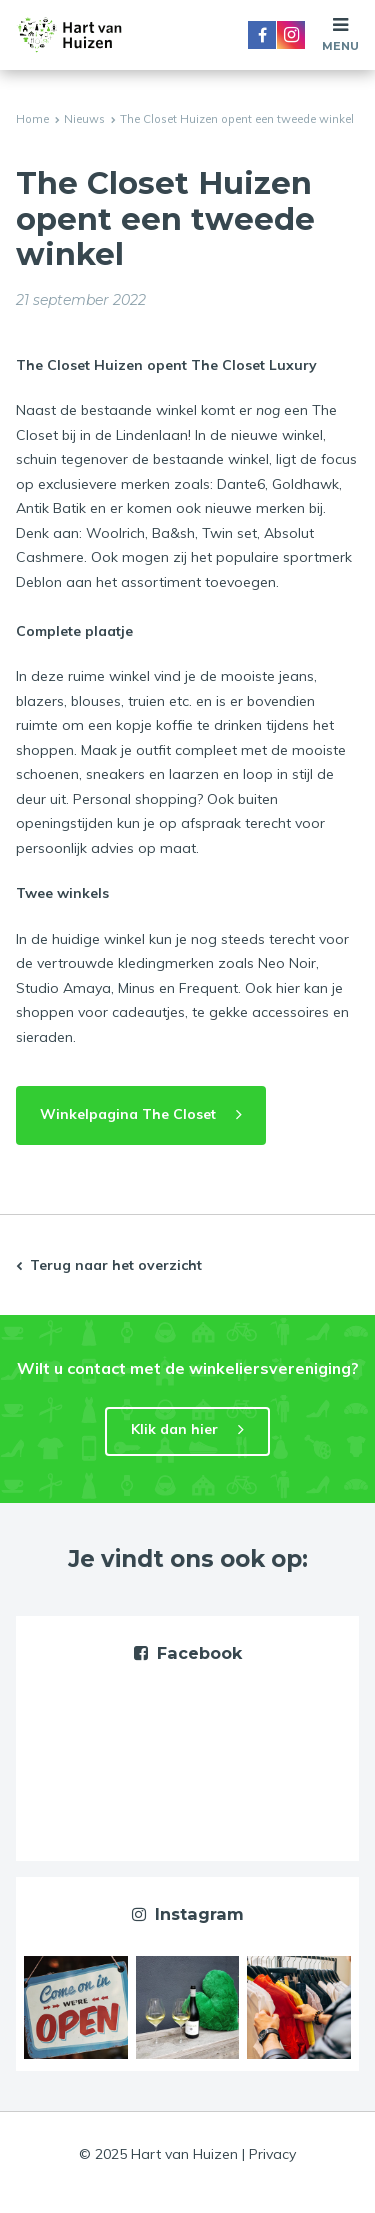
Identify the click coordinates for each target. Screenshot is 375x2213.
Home (32, 119)
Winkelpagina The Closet (128, 1114)
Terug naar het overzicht (116, 1265)
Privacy (272, 2154)
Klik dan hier (174, 1429)
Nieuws (84, 119)
